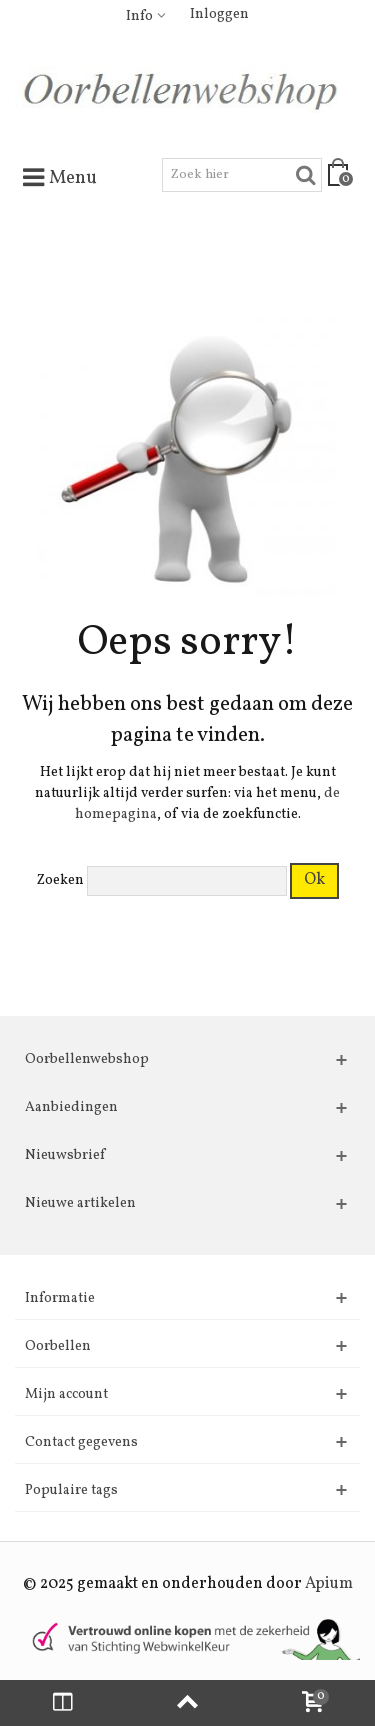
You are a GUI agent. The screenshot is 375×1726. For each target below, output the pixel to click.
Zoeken (60, 880)
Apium (329, 1584)
